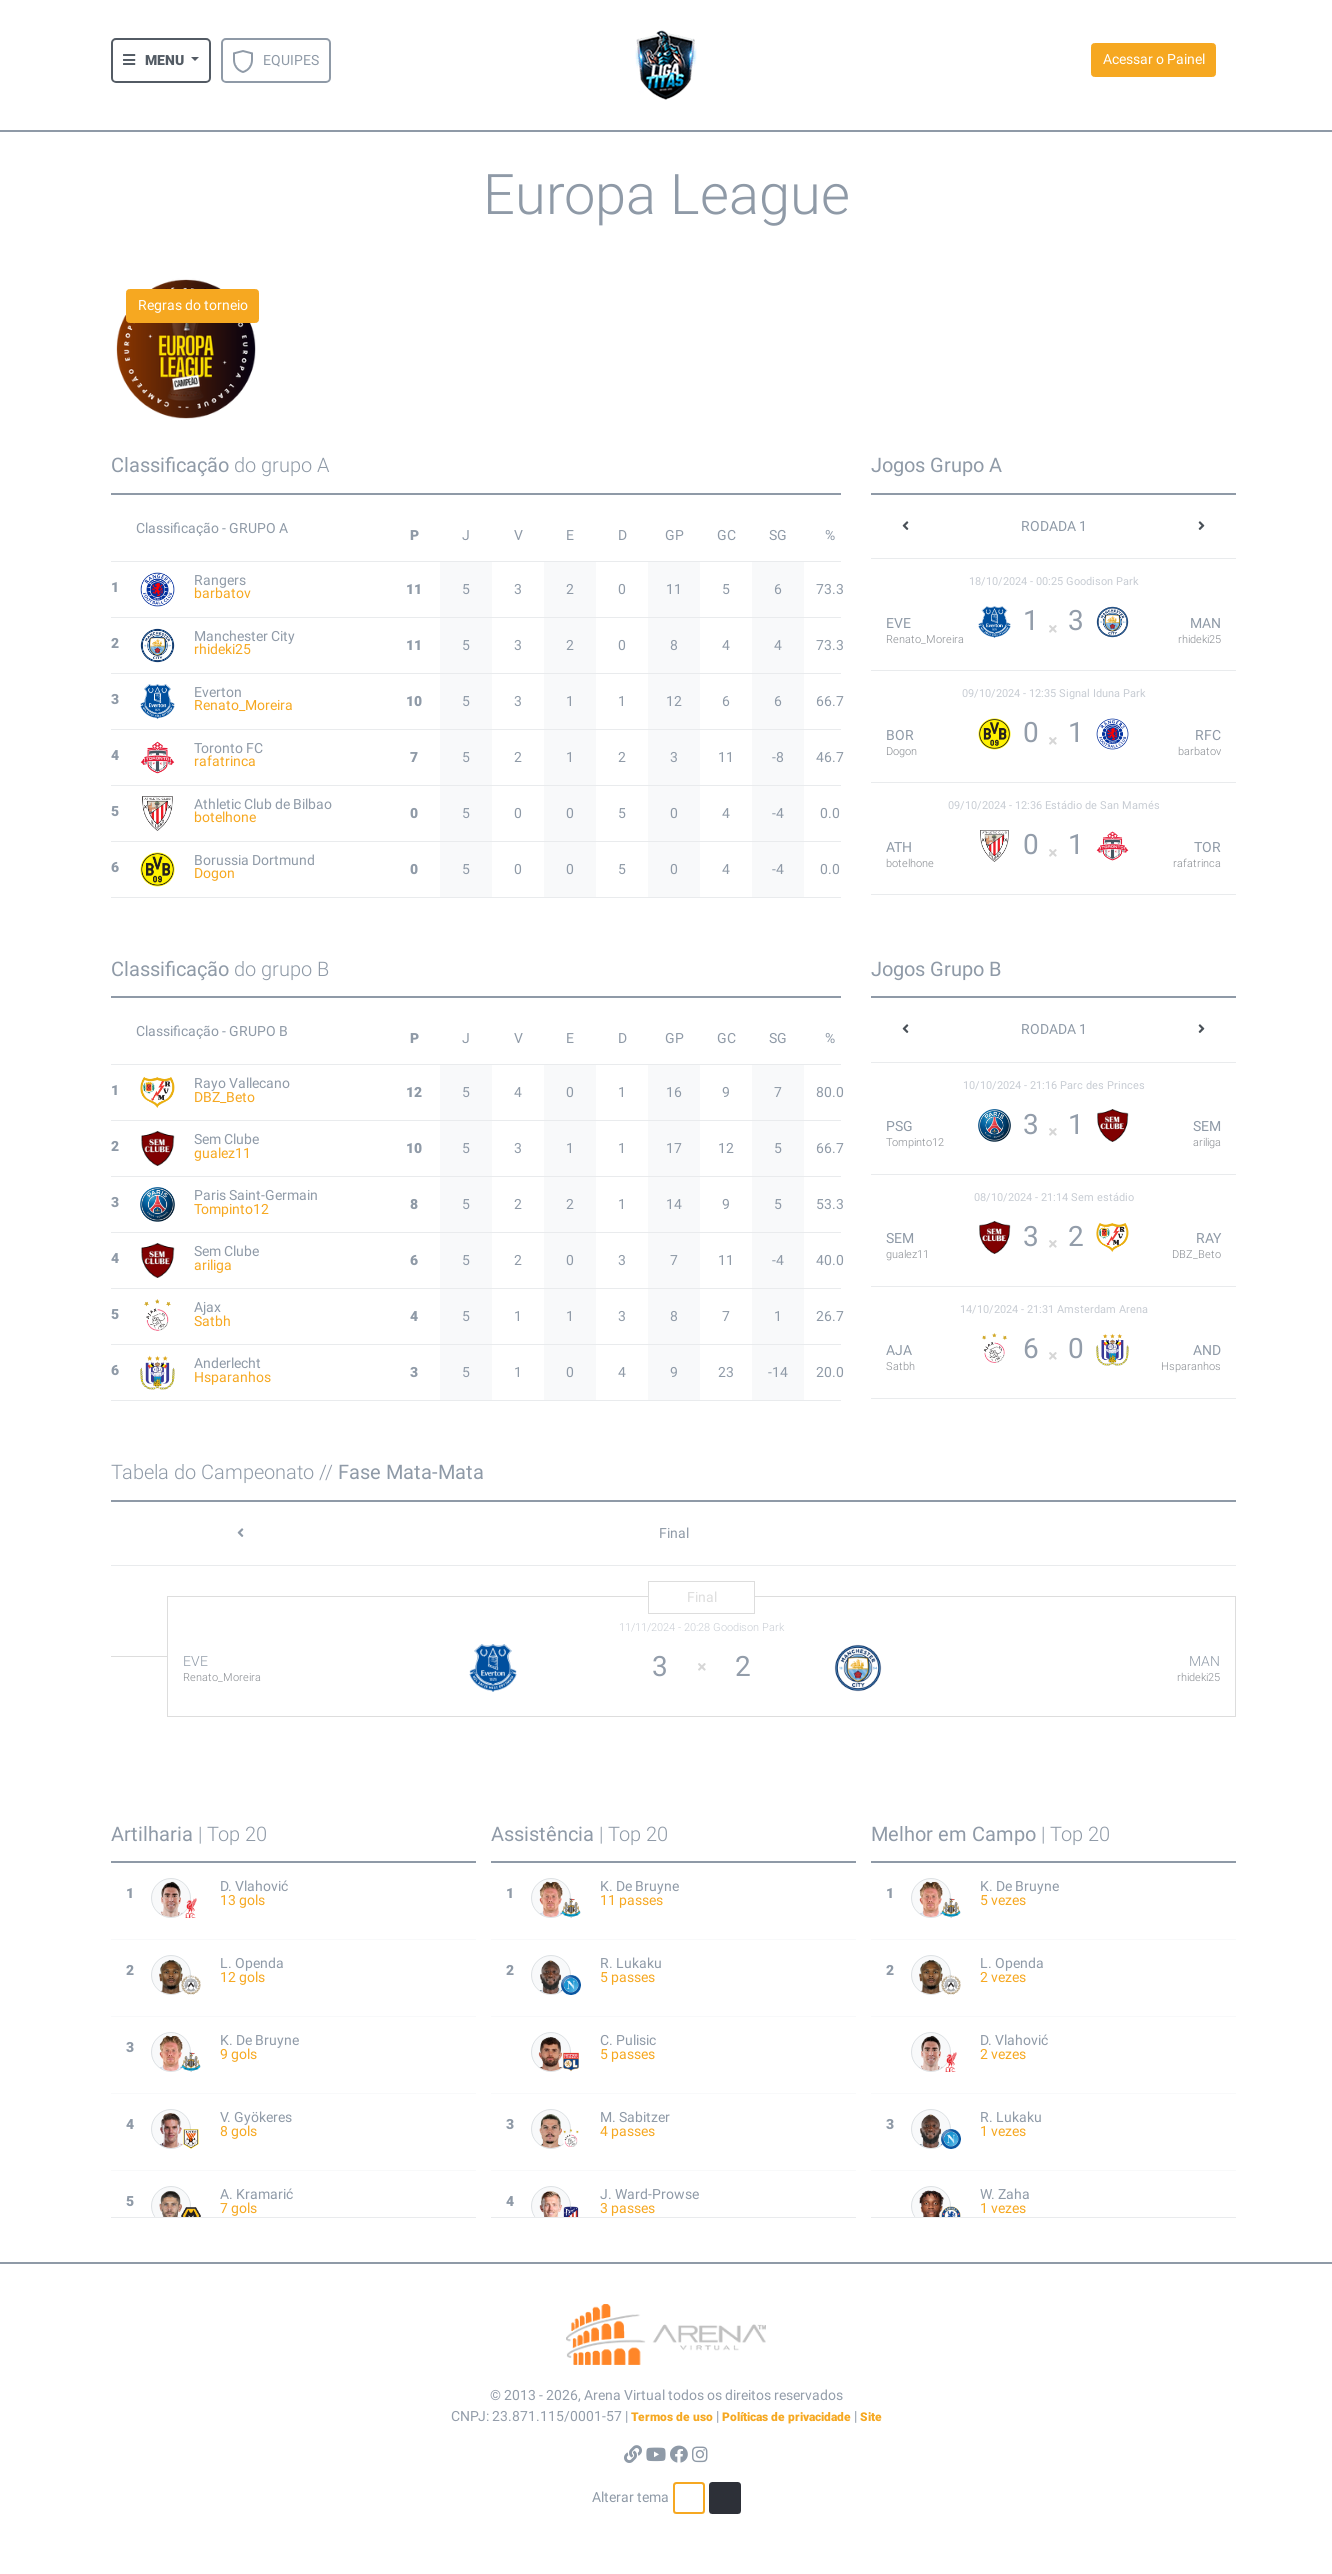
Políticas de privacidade (786, 2417)
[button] (161, 60)
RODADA (1054, 526)
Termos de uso (672, 2417)
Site (871, 2417)
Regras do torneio (193, 305)
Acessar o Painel (1154, 59)
